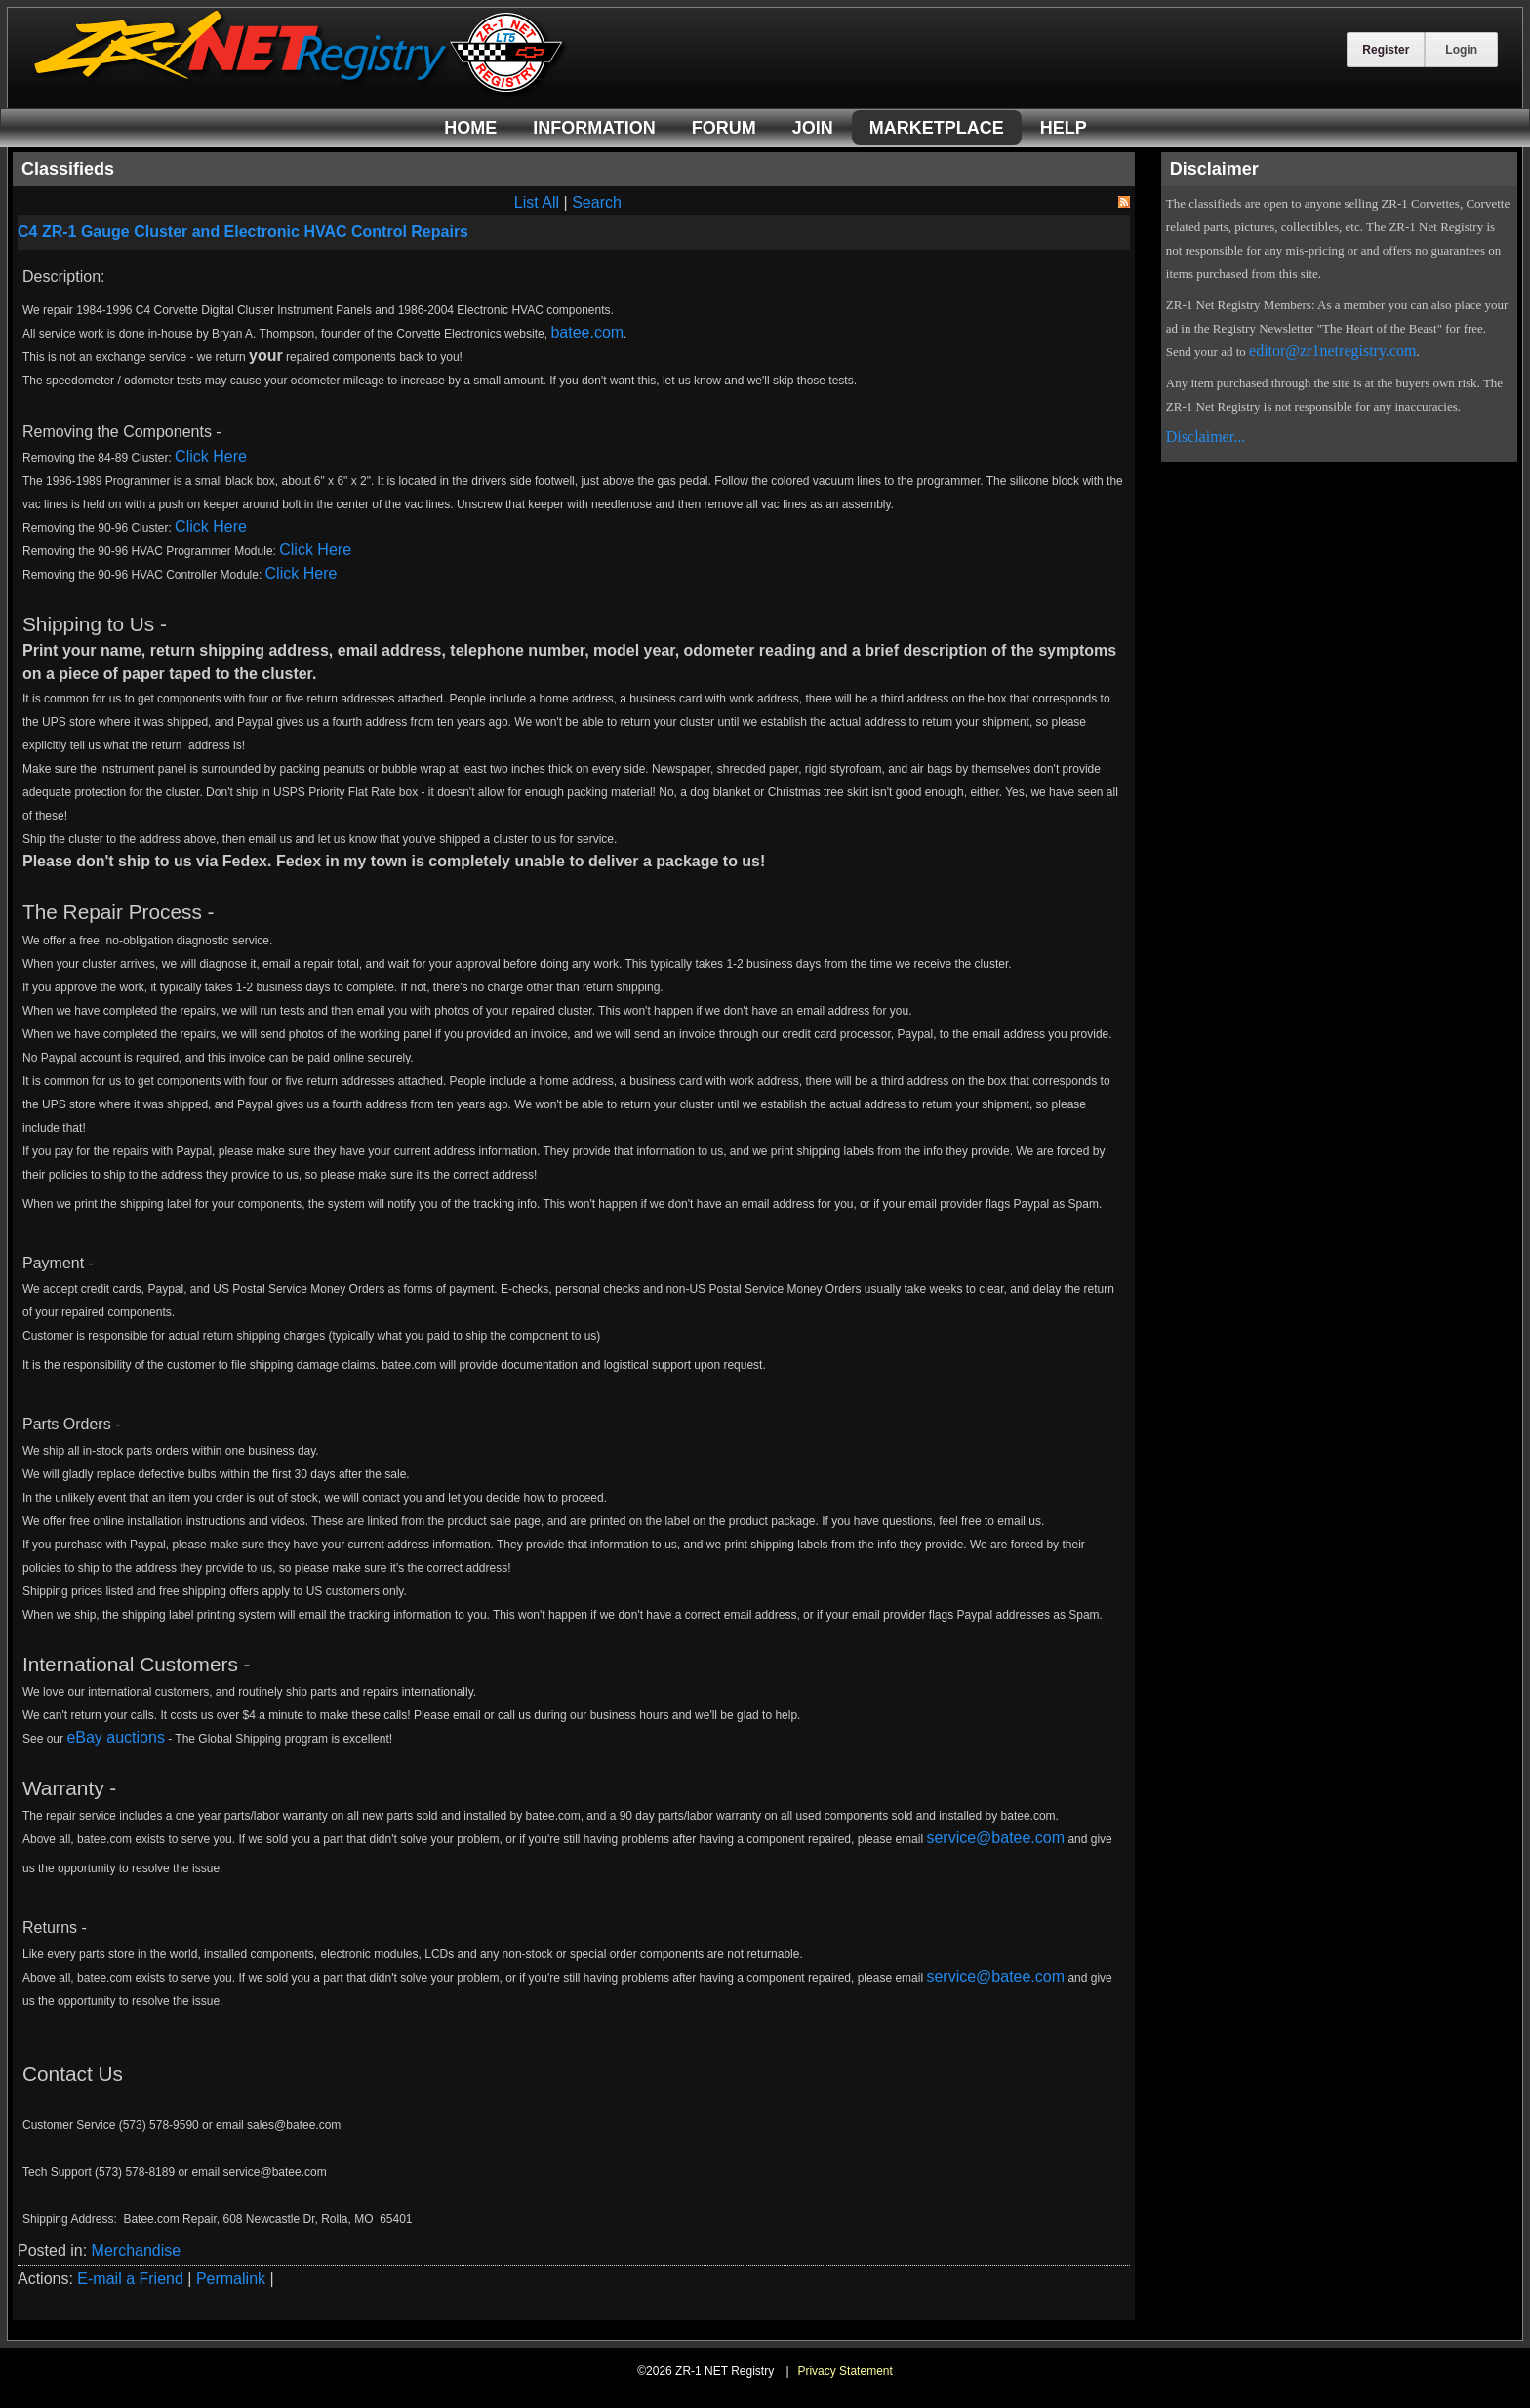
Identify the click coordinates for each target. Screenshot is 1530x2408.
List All (536, 202)
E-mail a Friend (129, 2278)
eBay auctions (115, 1737)
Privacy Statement (844, 2371)
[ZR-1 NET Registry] (300, 91)
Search (597, 202)
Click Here (211, 456)
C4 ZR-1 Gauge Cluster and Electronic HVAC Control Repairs (243, 231)
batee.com (587, 332)
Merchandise (136, 2250)
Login (1461, 50)
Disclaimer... (1205, 436)
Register (1385, 50)
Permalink (230, 2278)
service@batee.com (995, 1837)
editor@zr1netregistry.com (1332, 350)
